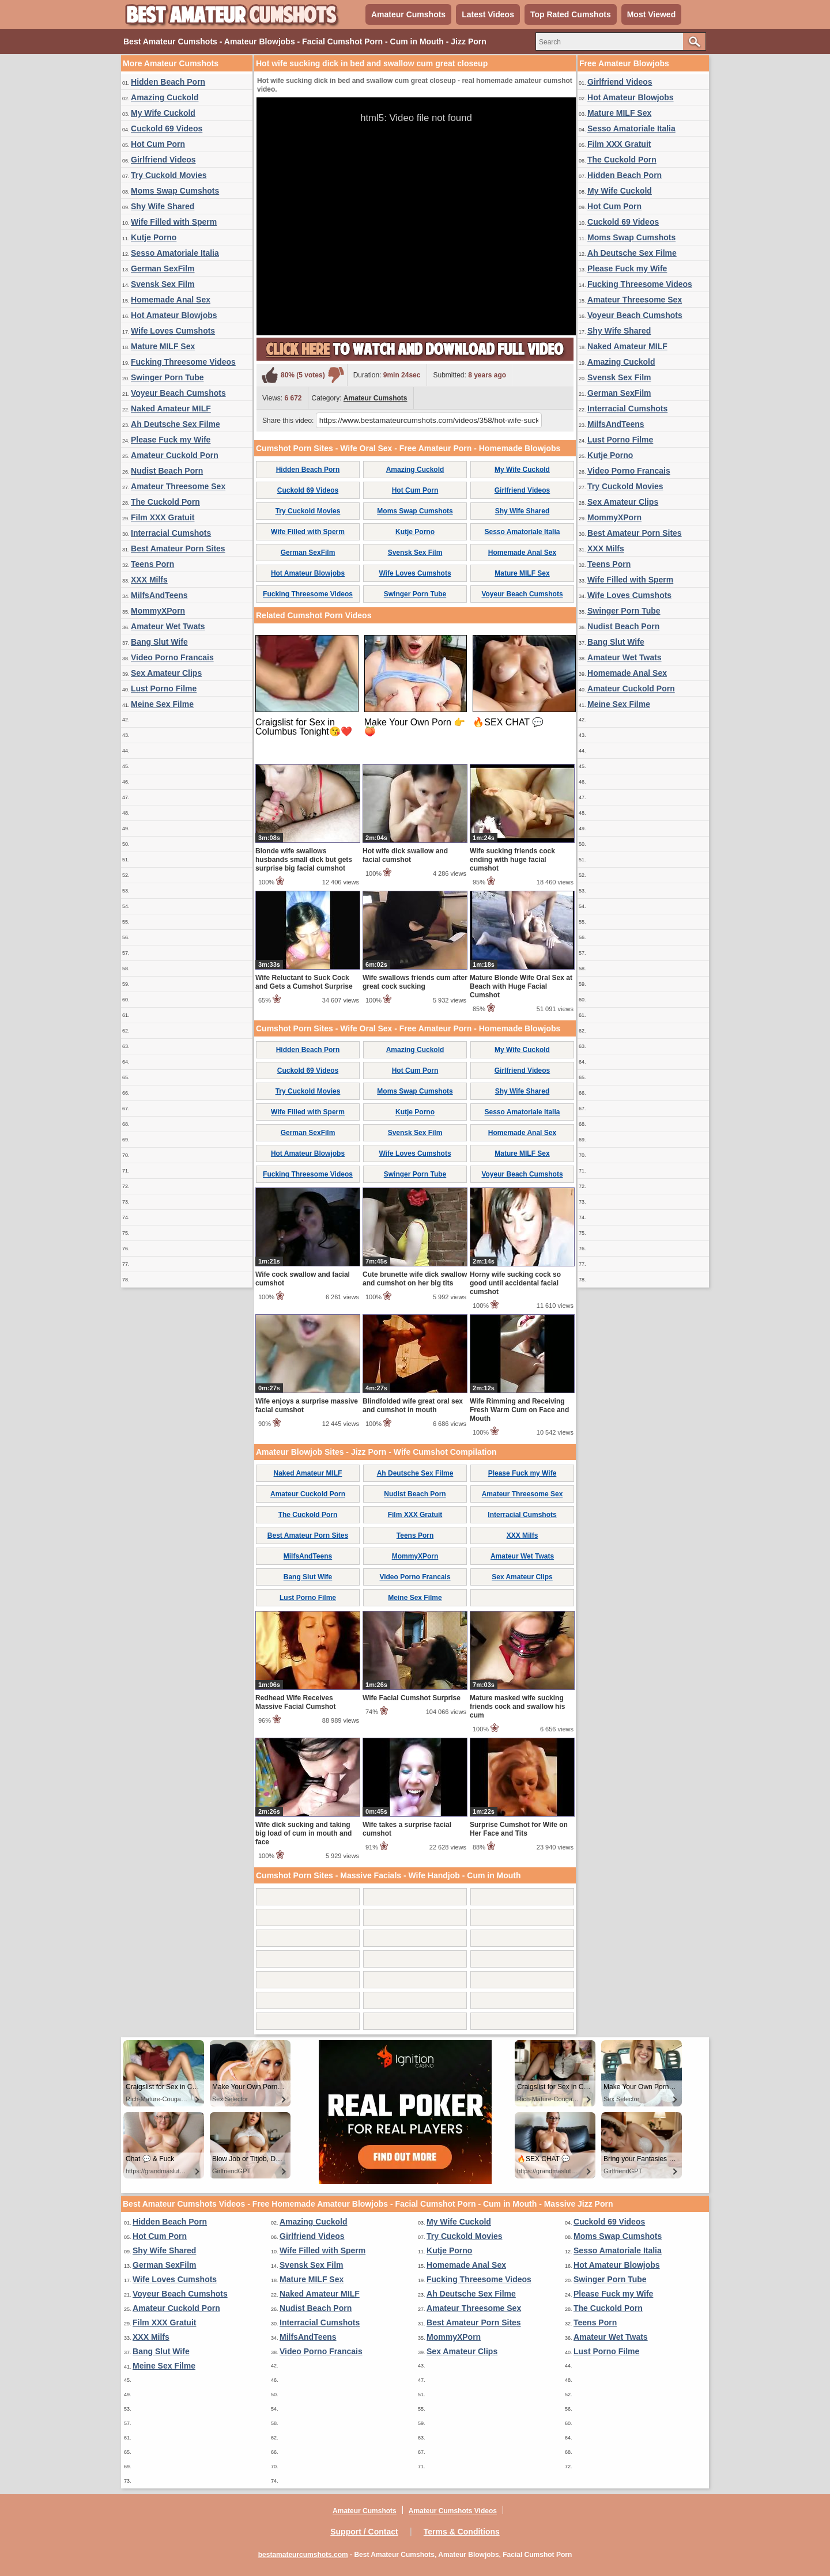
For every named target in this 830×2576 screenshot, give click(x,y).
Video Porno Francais (172, 657)
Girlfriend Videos (163, 159)
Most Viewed (651, 14)
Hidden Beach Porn (168, 81)
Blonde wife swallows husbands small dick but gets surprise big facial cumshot (303, 859)
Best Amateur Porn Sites (178, 548)
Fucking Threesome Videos (183, 361)
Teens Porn (152, 564)
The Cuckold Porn (165, 501)
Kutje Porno (153, 237)
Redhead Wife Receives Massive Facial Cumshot (295, 1702)
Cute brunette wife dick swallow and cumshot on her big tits (415, 1278)
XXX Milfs (149, 579)
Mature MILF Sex (163, 346)
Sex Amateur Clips (166, 673)
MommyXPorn (158, 610)
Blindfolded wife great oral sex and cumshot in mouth (413, 1405)
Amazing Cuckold (164, 97)
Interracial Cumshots (171, 533)
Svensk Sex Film (163, 284)
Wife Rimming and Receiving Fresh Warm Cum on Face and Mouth (519, 1410)
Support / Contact (364, 2531)
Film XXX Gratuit (162, 517)
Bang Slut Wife (159, 641)
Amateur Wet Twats (168, 626)
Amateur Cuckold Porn (174, 455)
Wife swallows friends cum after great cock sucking (415, 982)
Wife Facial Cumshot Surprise (412, 1698)
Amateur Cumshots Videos (453, 2511)
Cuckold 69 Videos (166, 128)
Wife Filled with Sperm (174, 221)
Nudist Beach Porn (167, 470)
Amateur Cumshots (408, 14)
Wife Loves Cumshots (173, 330)
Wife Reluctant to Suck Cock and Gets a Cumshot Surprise (304, 982)
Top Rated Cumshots (570, 14)
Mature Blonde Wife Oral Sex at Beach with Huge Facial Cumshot (521, 986)
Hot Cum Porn (158, 144)
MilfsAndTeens (159, 595)
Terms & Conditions (462, 2531)
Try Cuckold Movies (168, 175)
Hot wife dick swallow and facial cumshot (405, 855)
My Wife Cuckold (163, 113)
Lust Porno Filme (164, 688)
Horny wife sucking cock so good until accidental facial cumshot (515, 1283)
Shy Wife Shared (162, 206)
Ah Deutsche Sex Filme (175, 424)
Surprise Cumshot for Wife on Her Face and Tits (519, 1829)
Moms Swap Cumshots (175, 190)
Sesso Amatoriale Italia (175, 253)
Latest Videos (488, 14)
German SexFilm (163, 268)
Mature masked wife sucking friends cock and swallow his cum (517, 1706)
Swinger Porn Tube (167, 377)
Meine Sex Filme (162, 704)
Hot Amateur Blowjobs (174, 315)
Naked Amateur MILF (171, 408)
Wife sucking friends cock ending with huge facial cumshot (512, 859)
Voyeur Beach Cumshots (178, 393)
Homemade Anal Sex (170, 299)
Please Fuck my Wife (170, 439)
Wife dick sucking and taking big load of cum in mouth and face (303, 1833)
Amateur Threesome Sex (178, 486)
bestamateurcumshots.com (303, 2555)
